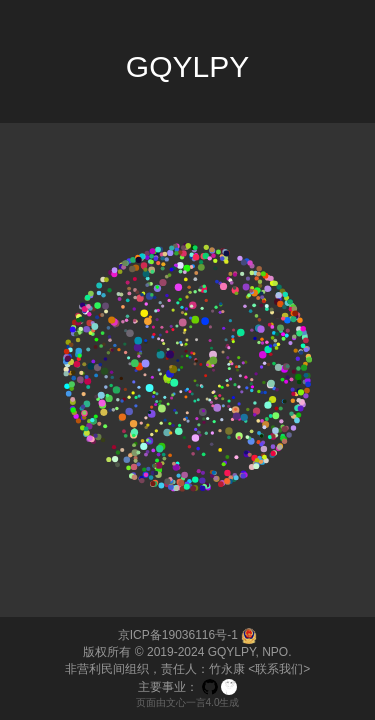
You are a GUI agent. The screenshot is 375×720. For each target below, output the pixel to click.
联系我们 (279, 669)
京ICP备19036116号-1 (178, 635)
